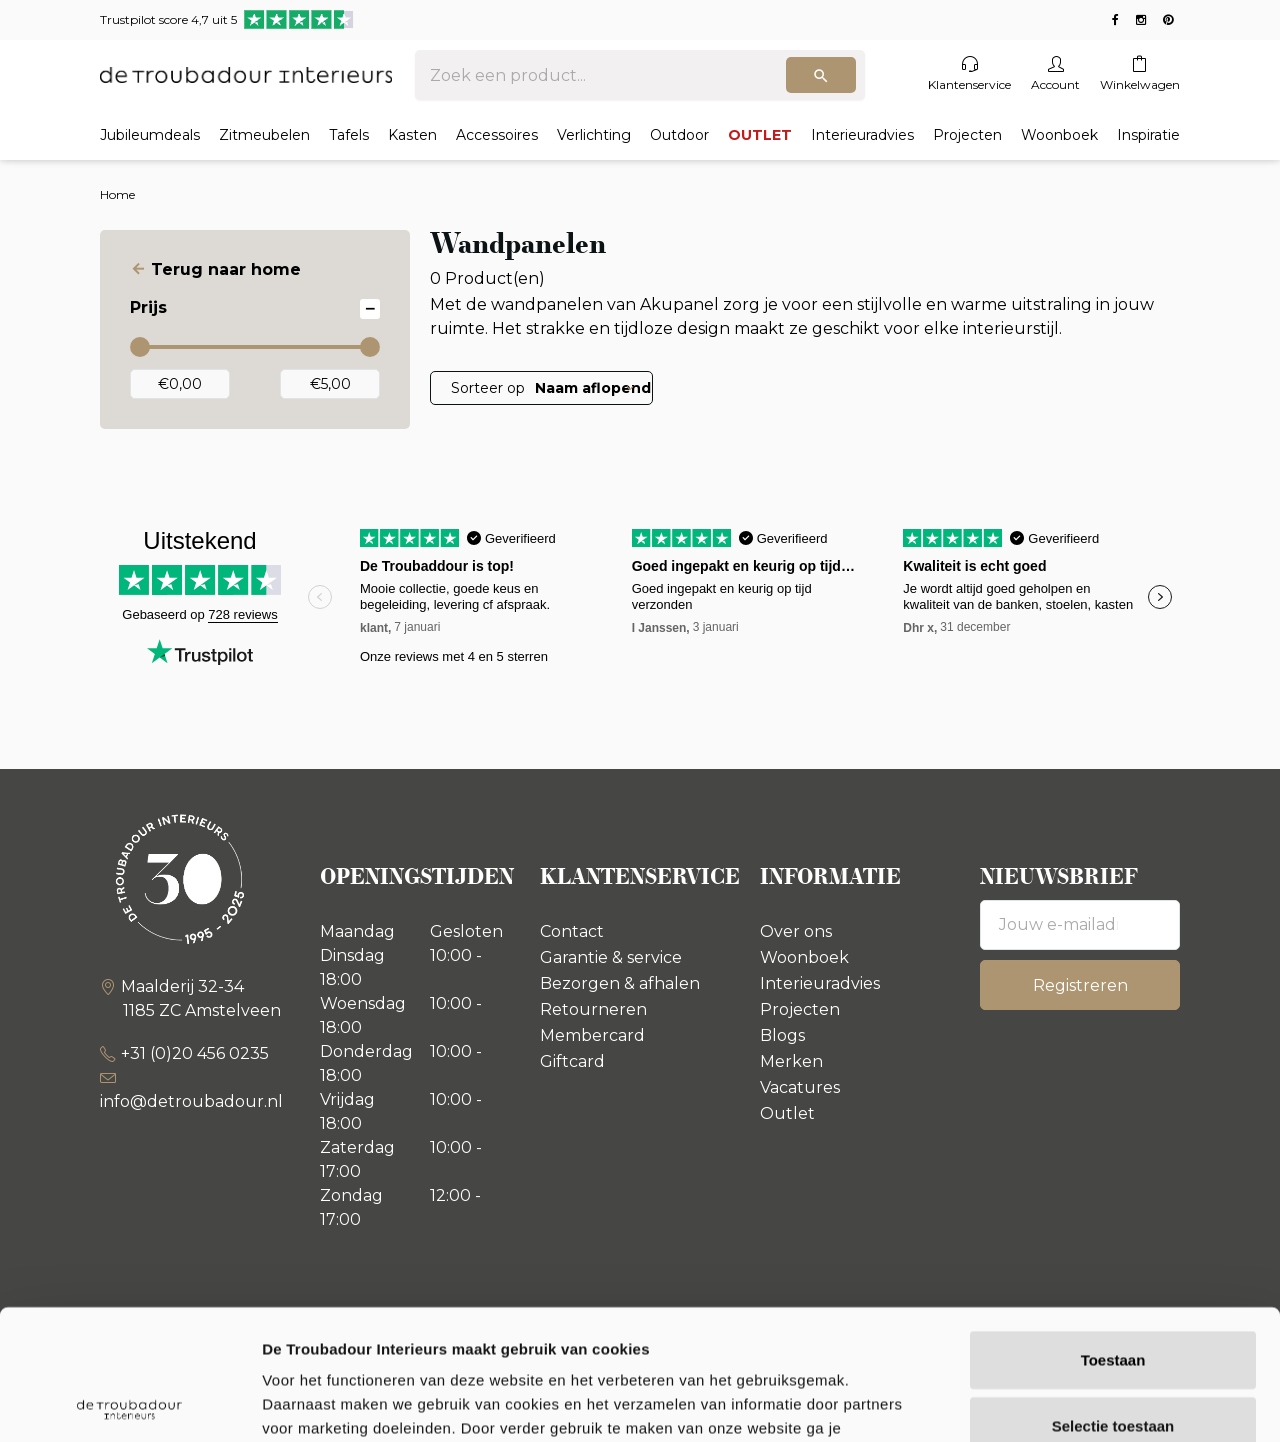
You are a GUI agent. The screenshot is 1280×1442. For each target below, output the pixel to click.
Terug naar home (226, 269)
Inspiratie (1148, 135)
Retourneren (593, 1009)
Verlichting (594, 135)
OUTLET (760, 135)
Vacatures (800, 1087)
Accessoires (497, 135)
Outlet (787, 1113)
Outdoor (679, 135)
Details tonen (1080, 1402)
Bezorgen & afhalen (620, 983)
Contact (572, 931)
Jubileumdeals (150, 135)
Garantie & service (611, 957)
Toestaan (1113, 1229)
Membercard (592, 1035)
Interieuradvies (862, 135)
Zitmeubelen (264, 135)
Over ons (796, 931)
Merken (791, 1061)
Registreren (1080, 985)
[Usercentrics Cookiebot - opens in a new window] (129, 1403)
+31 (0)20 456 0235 (195, 1053)
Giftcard (572, 1061)
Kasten (412, 135)
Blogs (782, 1035)
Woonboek (1059, 135)
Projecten (967, 135)
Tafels (349, 135)
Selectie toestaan (1113, 1295)
